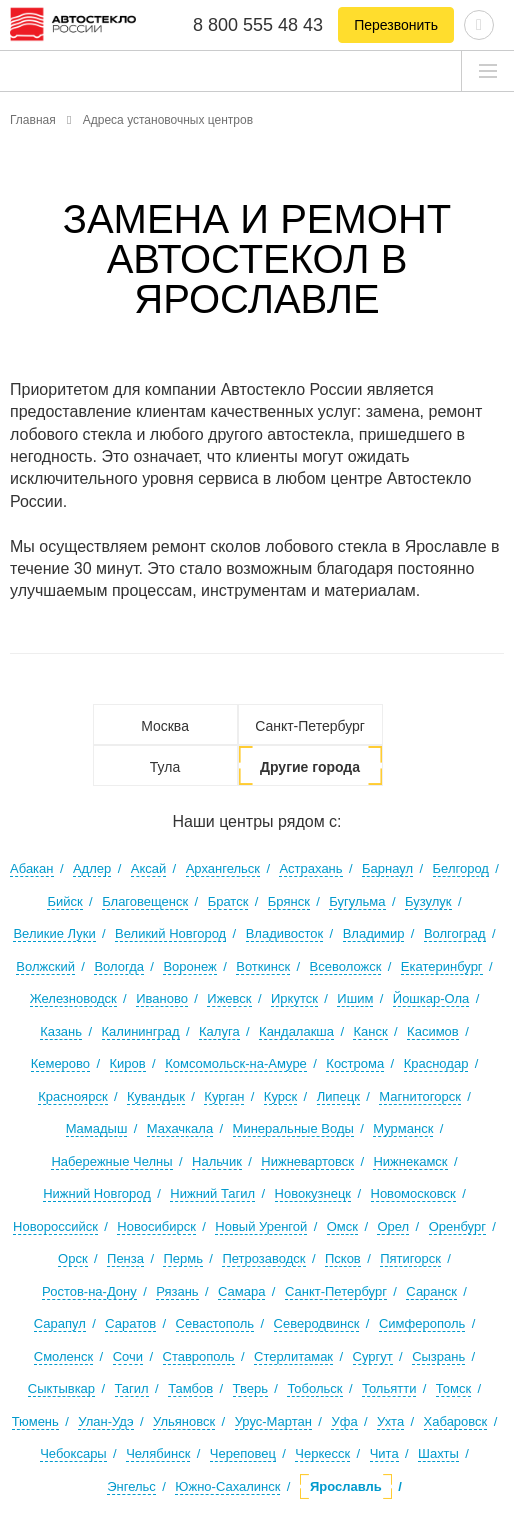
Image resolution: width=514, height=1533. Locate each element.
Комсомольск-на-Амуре (236, 1063)
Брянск (289, 901)
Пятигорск (410, 1258)
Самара (241, 1291)
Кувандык (156, 1096)
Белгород (461, 868)
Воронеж (189, 966)
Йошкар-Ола (431, 998)
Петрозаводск (263, 1258)
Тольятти (389, 1388)
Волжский (45, 966)
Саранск (431, 1291)
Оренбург (457, 1226)
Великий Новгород (170, 933)
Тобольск (314, 1388)
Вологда (119, 966)
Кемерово (60, 1063)
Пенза (125, 1258)
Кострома (355, 1063)
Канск (370, 1031)
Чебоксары (73, 1453)
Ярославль (346, 1486)
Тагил (132, 1388)
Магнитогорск (420, 1096)
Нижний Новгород (97, 1193)
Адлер (92, 868)
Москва (165, 726)
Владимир (374, 933)
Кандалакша (296, 1031)
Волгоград (455, 933)
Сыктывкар (61, 1388)
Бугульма (357, 901)
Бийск (64, 901)
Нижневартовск (307, 1161)
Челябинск (158, 1453)
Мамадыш (97, 1128)
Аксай (149, 868)
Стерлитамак (293, 1356)
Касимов (433, 1031)
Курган (224, 1096)
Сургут (373, 1356)
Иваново (162, 998)
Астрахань (310, 868)
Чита (384, 1453)
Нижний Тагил (212, 1193)
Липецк (338, 1096)
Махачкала (180, 1128)
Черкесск (322, 1453)
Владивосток (285, 933)
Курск (280, 1096)
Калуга (219, 1031)
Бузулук (428, 901)
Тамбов (190, 1388)
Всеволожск (346, 966)
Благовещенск (145, 901)
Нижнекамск (410, 1161)
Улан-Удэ (105, 1421)
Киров (128, 1063)
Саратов (130, 1323)
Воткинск (263, 966)
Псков (343, 1258)
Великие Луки (54, 933)
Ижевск (229, 998)
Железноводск (73, 998)
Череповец (243, 1453)
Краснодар (436, 1063)
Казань (61, 1031)
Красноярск (72, 1096)
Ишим (355, 998)
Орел (393, 1226)
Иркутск (294, 998)
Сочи (128, 1356)
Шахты (438, 1453)
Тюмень (35, 1421)
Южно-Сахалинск (227, 1486)
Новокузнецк (313, 1193)
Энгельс (131, 1486)
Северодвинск (317, 1323)
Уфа (344, 1421)
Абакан (31, 868)
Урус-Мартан (273, 1421)
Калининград (141, 1031)
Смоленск (63, 1356)
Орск (73, 1258)
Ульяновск (184, 1421)
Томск (453, 1388)
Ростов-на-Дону (89, 1291)
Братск (228, 901)
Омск (342, 1226)
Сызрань (438, 1356)
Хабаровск (456, 1421)
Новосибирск (156, 1226)
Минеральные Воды (293, 1128)
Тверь (250, 1388)
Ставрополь (199, 1356)
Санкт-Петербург (310, 726)
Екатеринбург (442, 966)
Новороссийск (55, 1226)
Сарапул (60, 1323)
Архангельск (223, 868)
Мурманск (403, 1128)
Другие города (310, 767)
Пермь (183, 1258)
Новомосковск (413, 1193)
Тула (165, 767)
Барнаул (387, 868)
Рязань (177, 1291)
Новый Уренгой (261, 1226)
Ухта (390, 1421)
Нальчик (217, 1161)
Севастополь (215, 1323)
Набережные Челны (111, 1161)
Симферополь (422, 1323)
